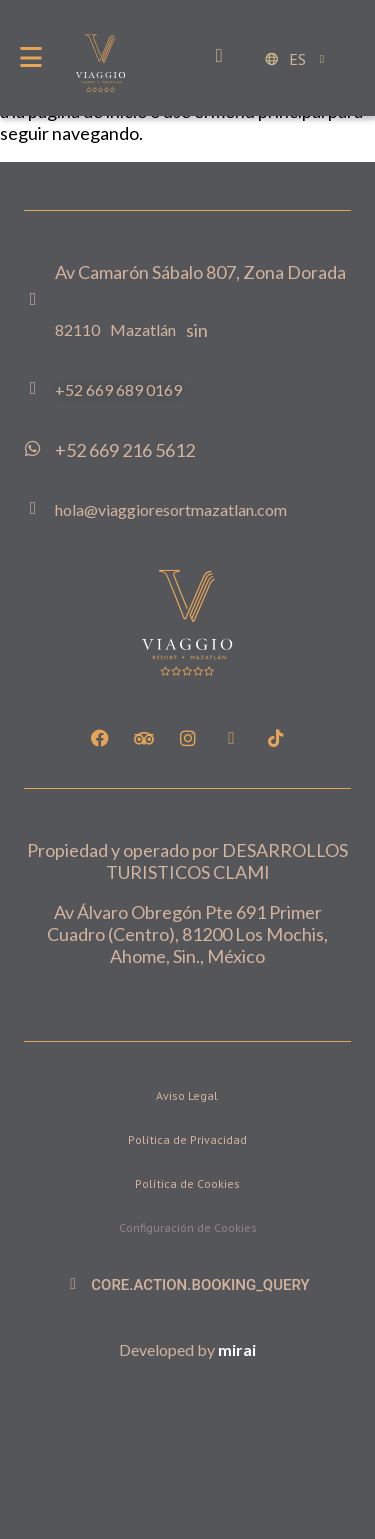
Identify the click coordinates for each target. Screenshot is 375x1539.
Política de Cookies (187, 1183)
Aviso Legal (187, 1095)
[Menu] (30, 57)
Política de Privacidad (187, 1139)
